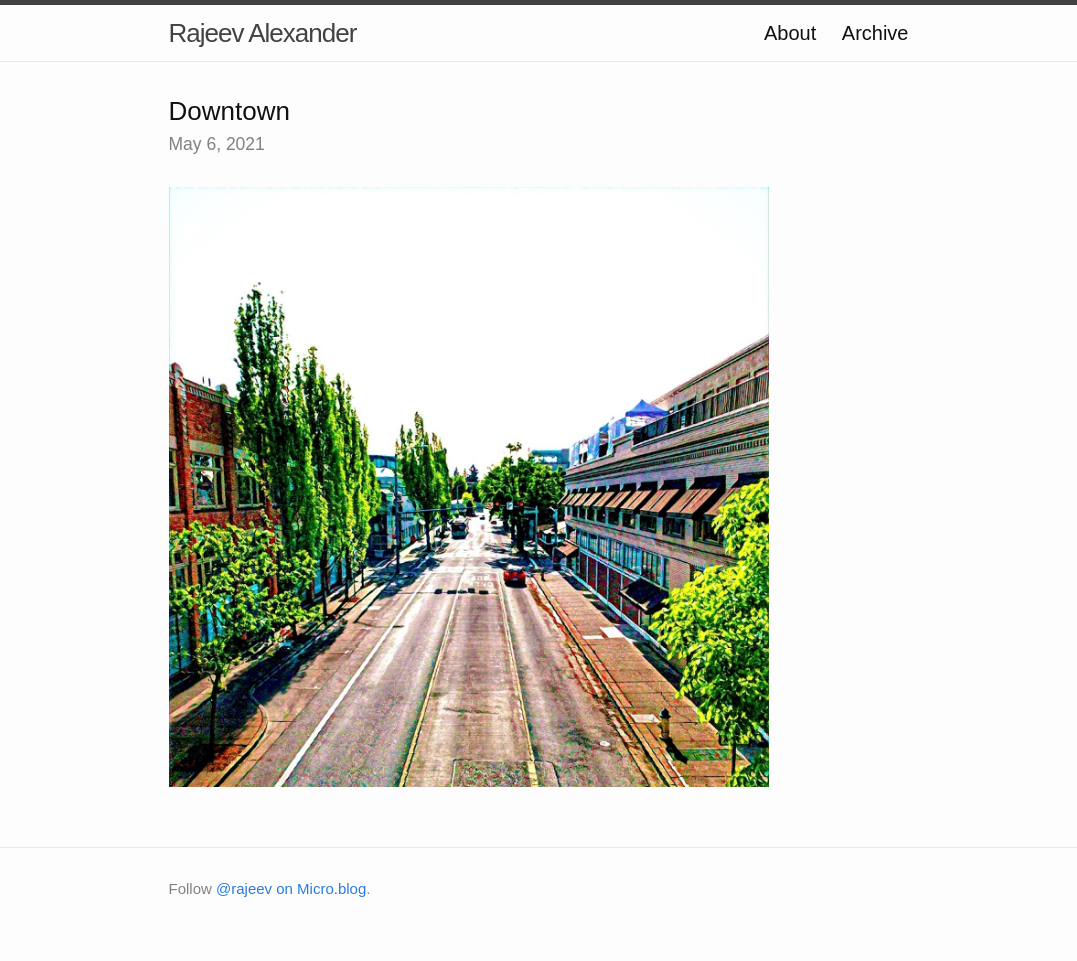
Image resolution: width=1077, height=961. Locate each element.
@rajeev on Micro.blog (291, 888)
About (790, 33)
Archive (875, 33)
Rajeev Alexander (263, 33)
